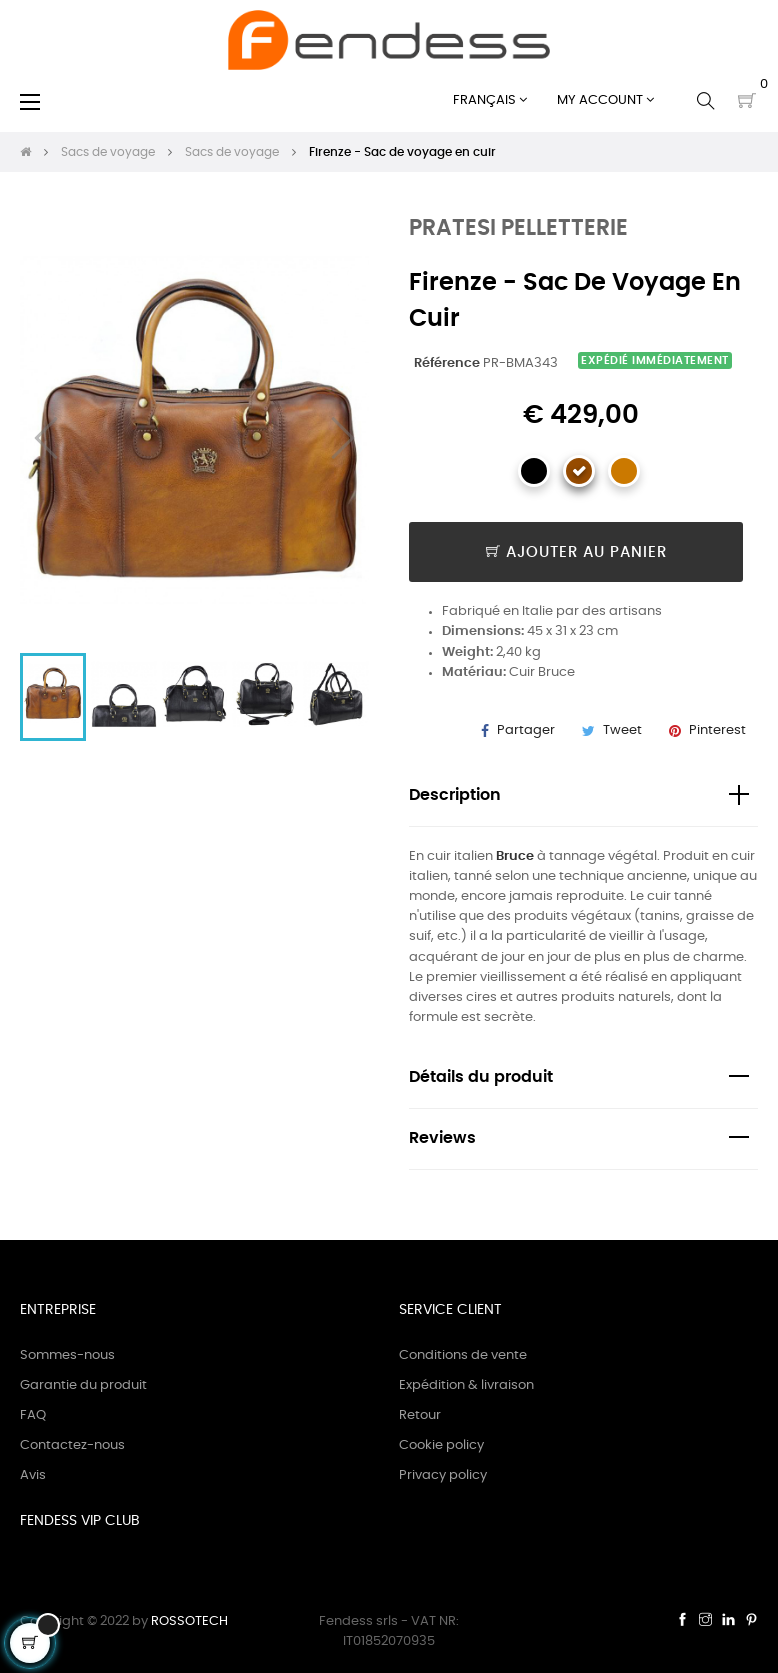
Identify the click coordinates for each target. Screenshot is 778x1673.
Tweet (622, 730)
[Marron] (579, 471)
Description (455, 795)
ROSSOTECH (189, 1621)
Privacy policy (443, 1475)
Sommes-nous (67, 1355)
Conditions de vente (463, 1355)
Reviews (442, 1138)
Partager (526, 730)
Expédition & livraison (466, 1385)
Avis (33, 1475)
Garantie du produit (83, 1385)
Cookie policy (441, 1445)
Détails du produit (481, 1077)
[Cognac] (624, 471)
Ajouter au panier (576, 552)
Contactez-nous (72, 1445)
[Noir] (534, 471)
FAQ (33, 1415)
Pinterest (717, 730)
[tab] (583, 796)
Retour (420, 1415)
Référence (447, 363)
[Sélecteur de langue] (490, 101)
